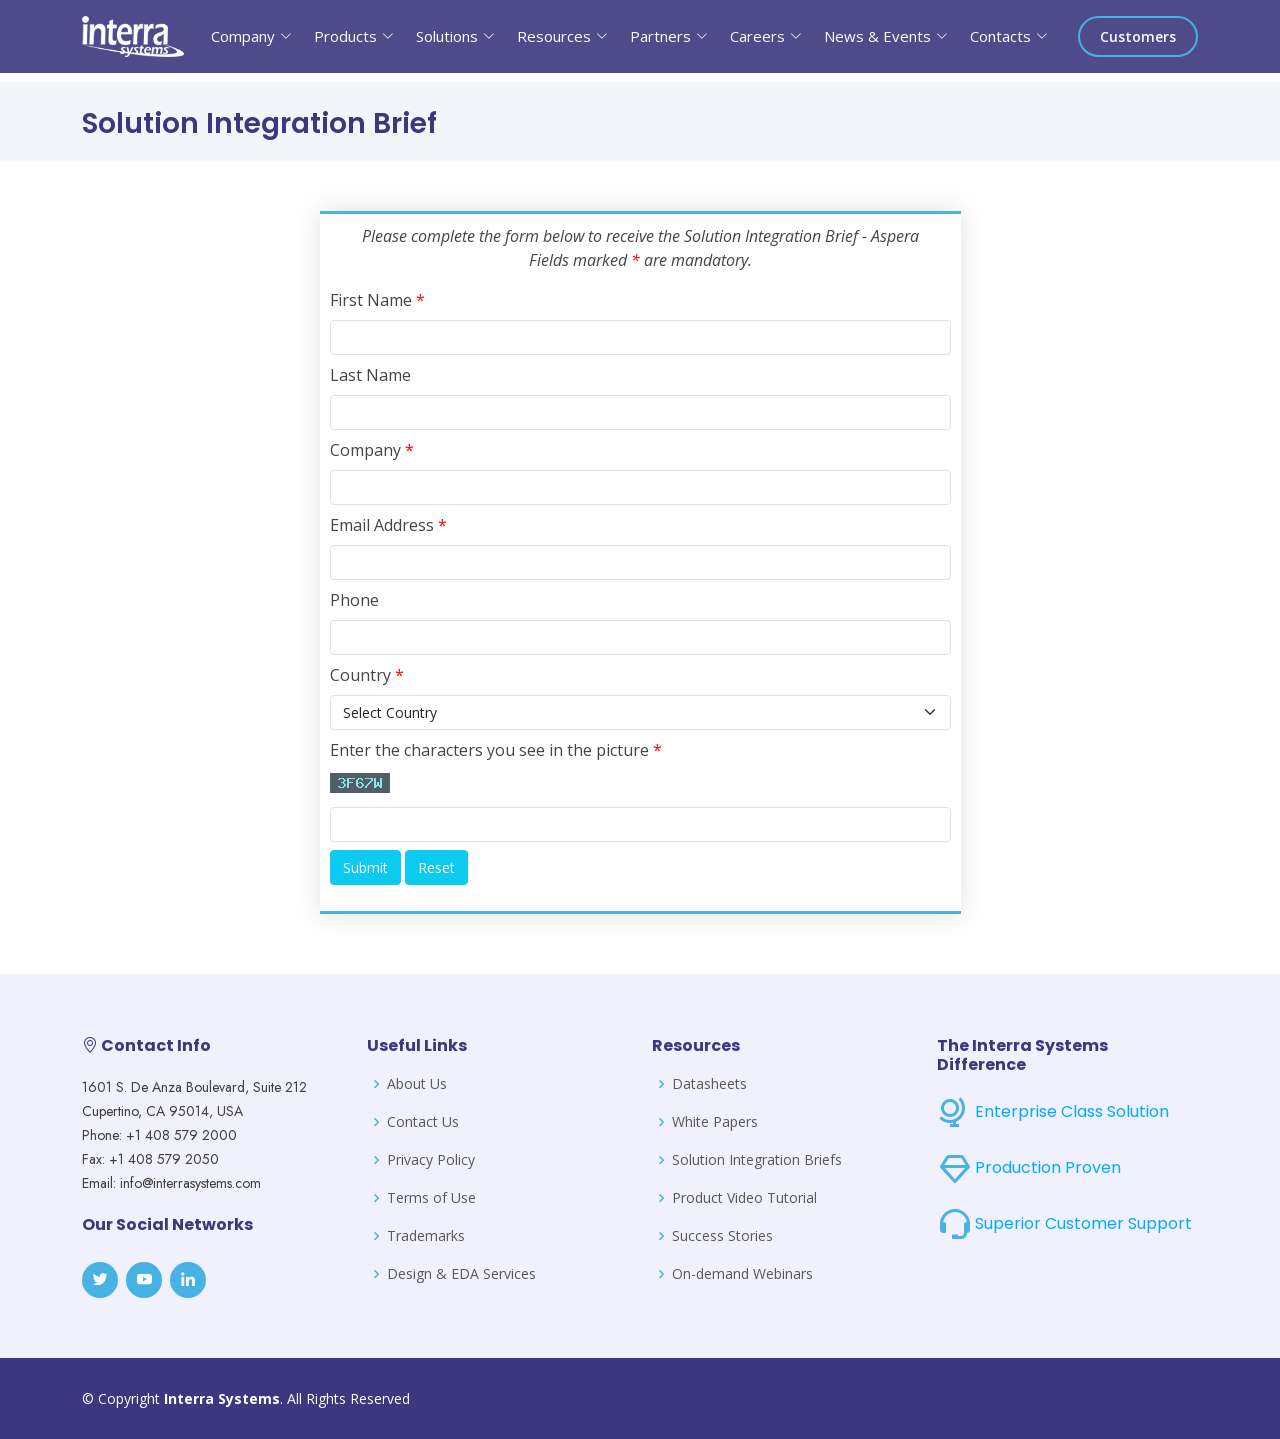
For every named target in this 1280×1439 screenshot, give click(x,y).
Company (372, 450)
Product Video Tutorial (744, 1198)
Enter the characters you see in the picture (496, 750)
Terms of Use (431, 1198)
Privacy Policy (431, 1160)
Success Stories (722, 1236)
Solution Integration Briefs (757, 1160)
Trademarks (426, 1236)
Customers (1138, 36)
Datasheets (709, 1084)
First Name (377, 300)
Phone (354, 600)
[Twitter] (100, 1280)
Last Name (370, 375)
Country (367, 675)
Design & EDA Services (461, 1274)
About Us (417, 1084)
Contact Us (423, 1122)
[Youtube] (144, 1280)
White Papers (715, 1122)
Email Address (388, 525)
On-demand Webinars (742, 1274)
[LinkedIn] (188, 1280)
